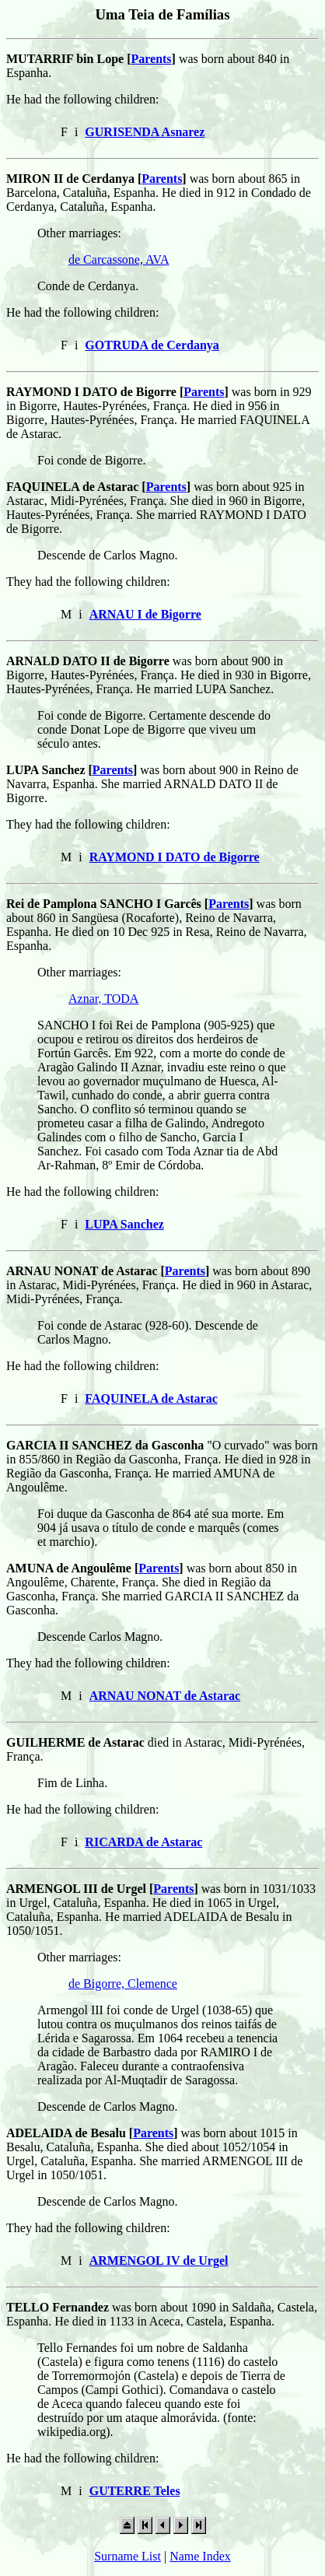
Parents (151, 58)
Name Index (200, 2556)
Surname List (127, 2556)
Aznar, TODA (103, 998)
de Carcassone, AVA (118, 259)
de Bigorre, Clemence (122, 1983)
